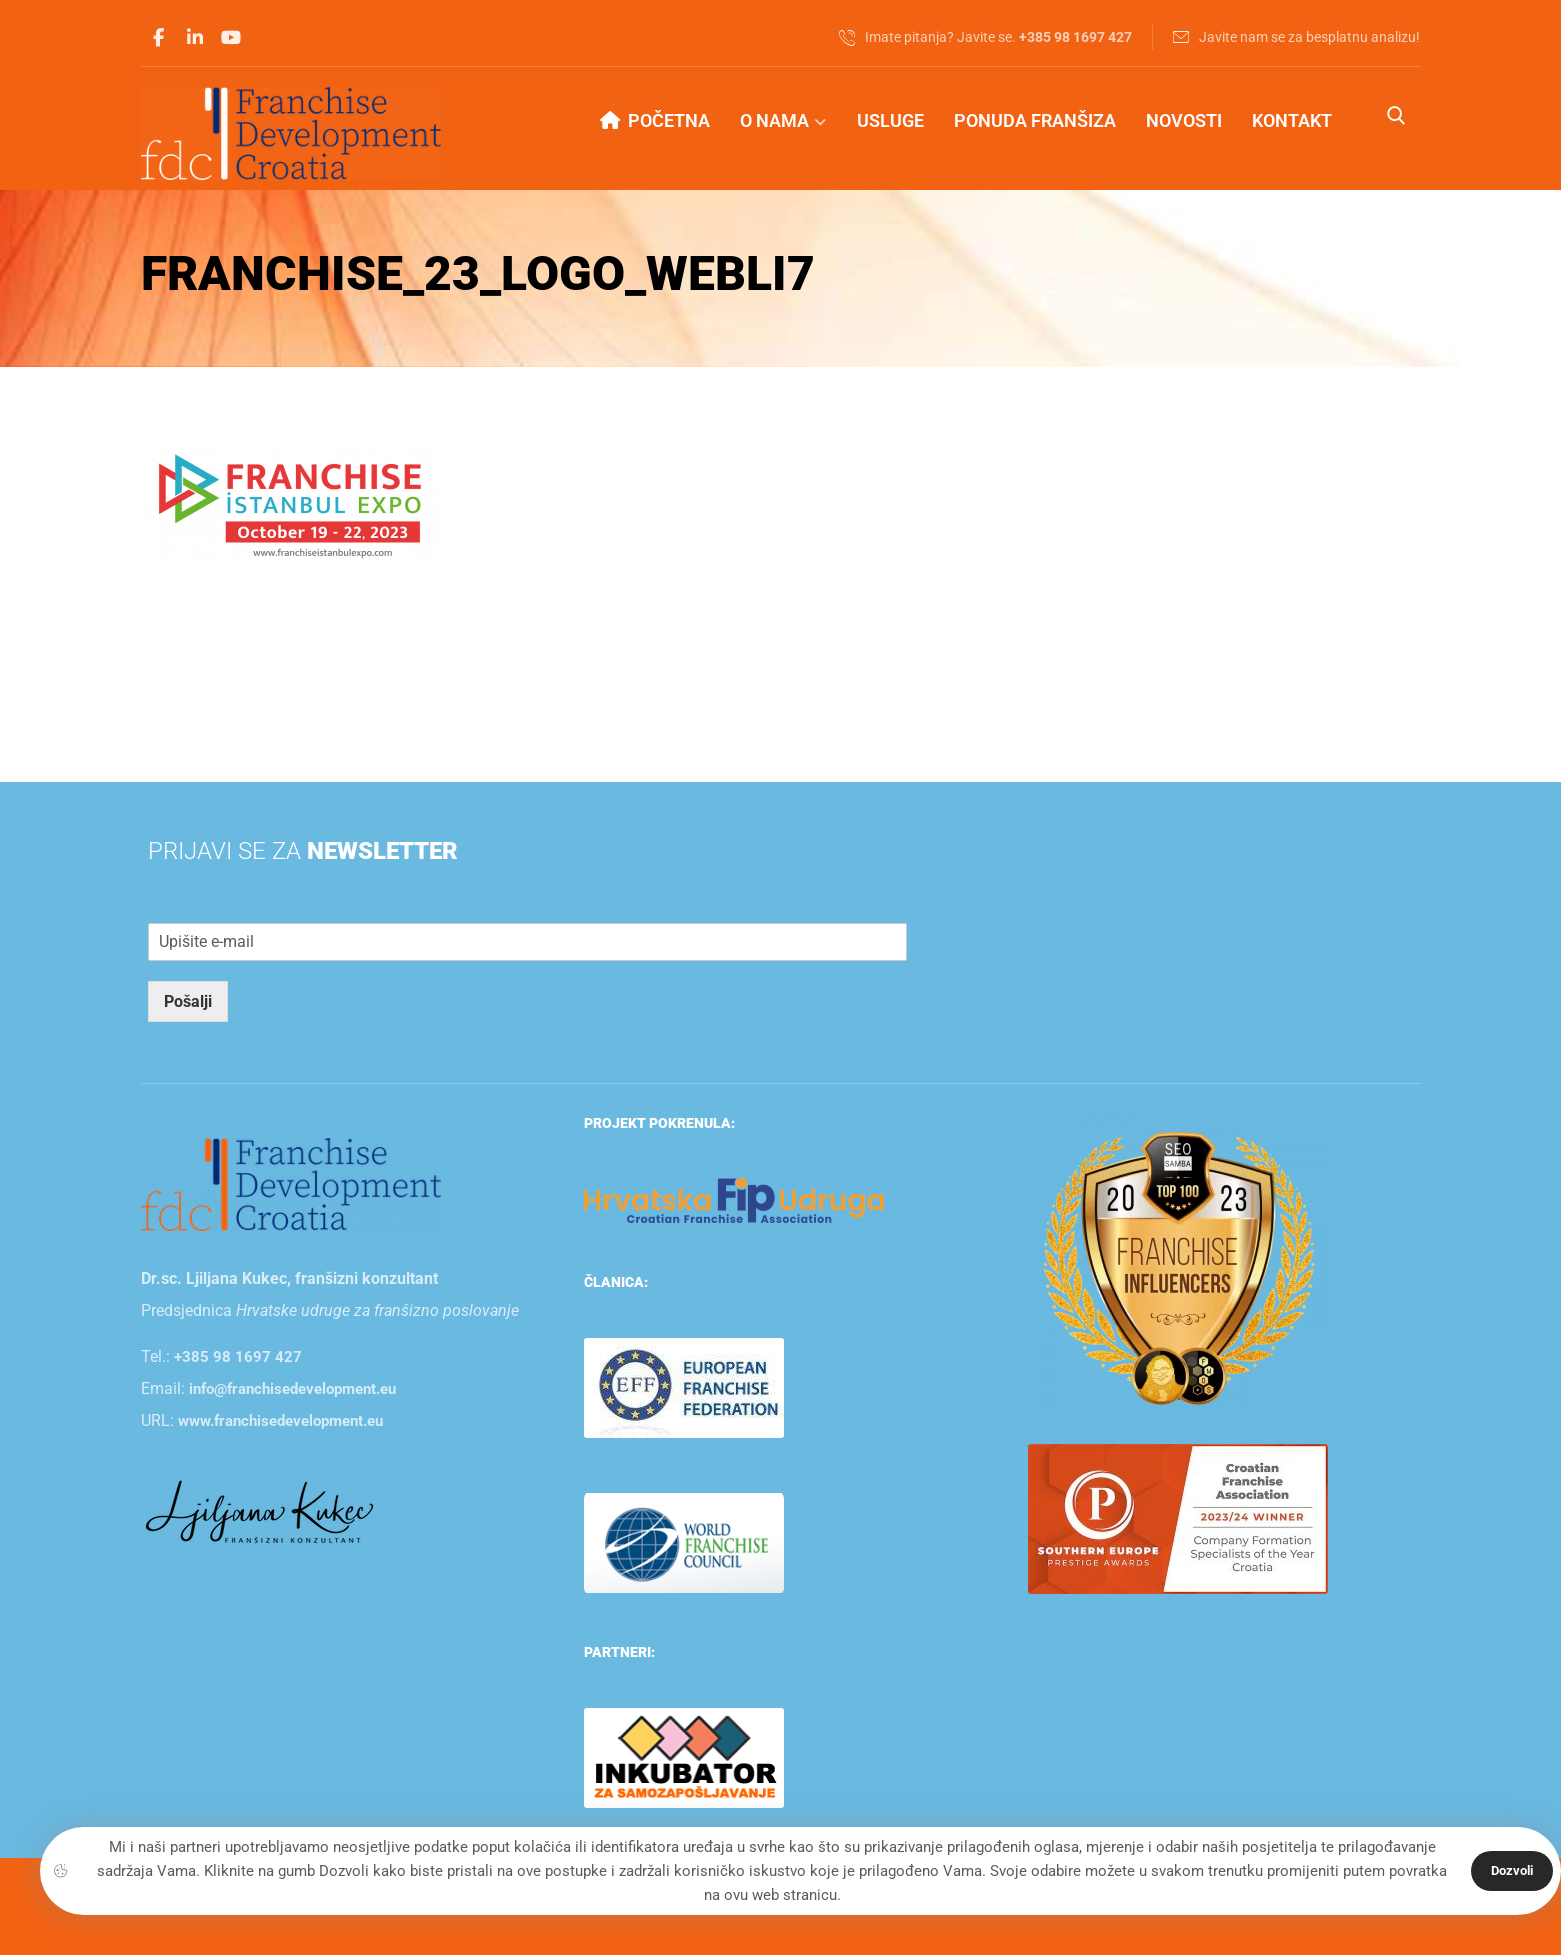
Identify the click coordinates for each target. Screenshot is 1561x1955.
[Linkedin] (195, 38)
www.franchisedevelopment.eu (280, 1421)
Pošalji (188, 1001)
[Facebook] (159, 38)
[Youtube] (231, 38)
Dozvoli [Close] (1512, 1870)
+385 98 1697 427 (238, 1357)
